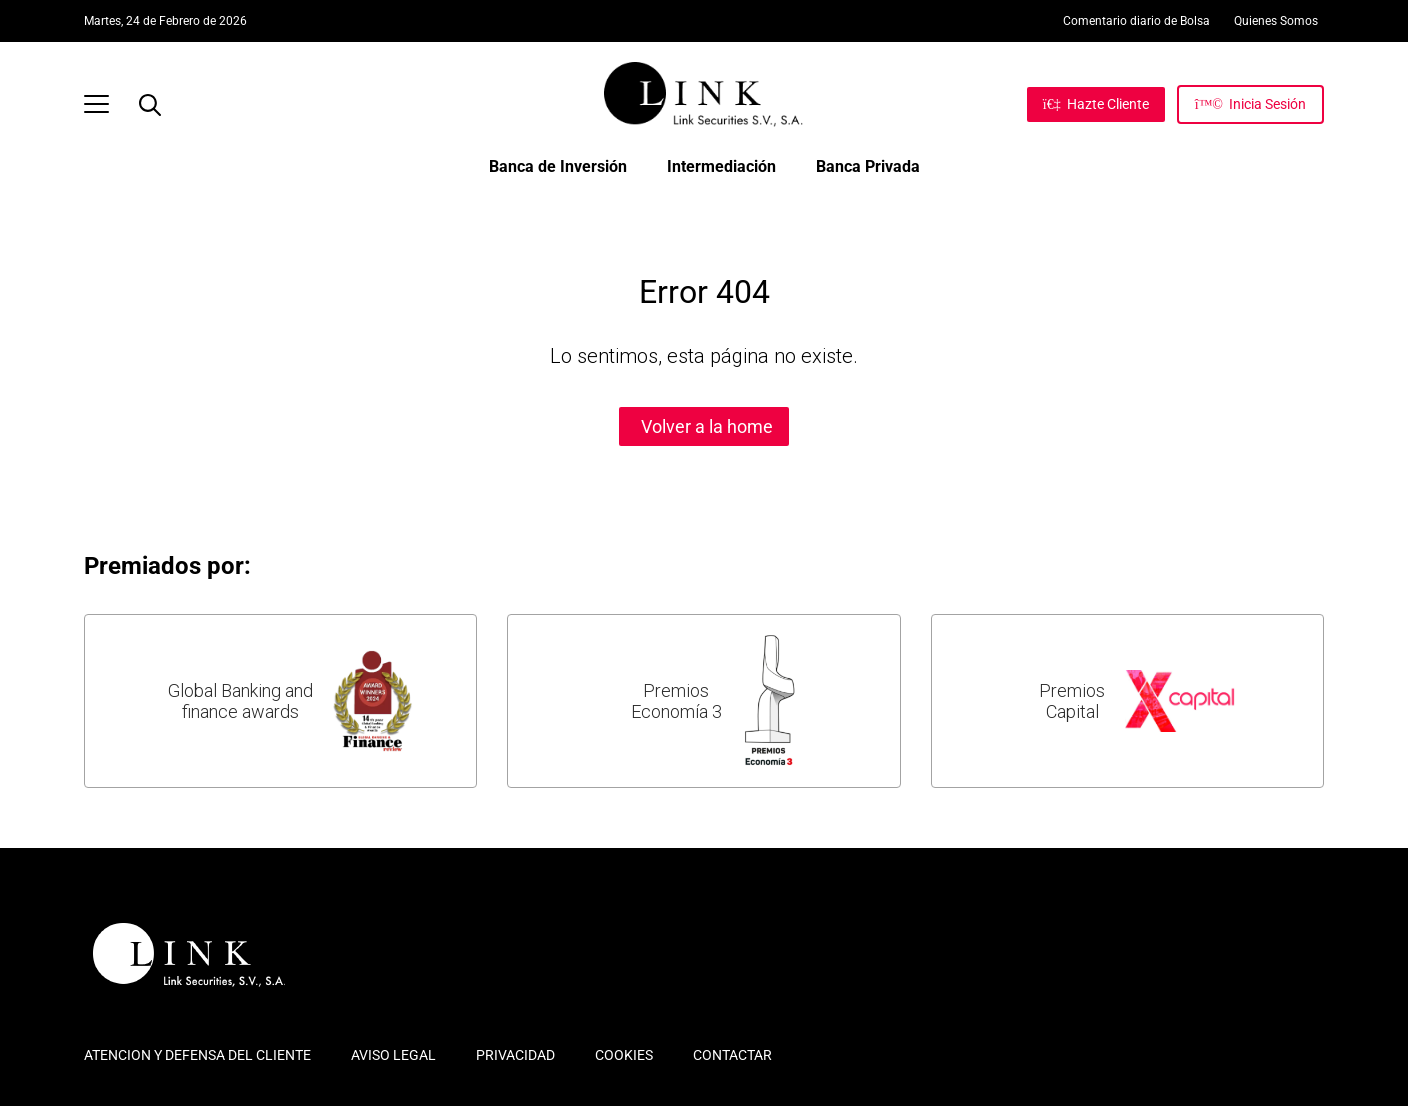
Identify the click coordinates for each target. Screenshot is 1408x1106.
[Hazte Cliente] (1096, 104)
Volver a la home (707, 426)
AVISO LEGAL (393, 1055)
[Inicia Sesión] (1250, 104)
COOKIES (624, 1055)
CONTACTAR (732, 1055)
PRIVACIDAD (515, 1055)
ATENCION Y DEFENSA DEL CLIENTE (197, 1055)
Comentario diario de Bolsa (1136, 21)
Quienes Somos (1276, 21)
